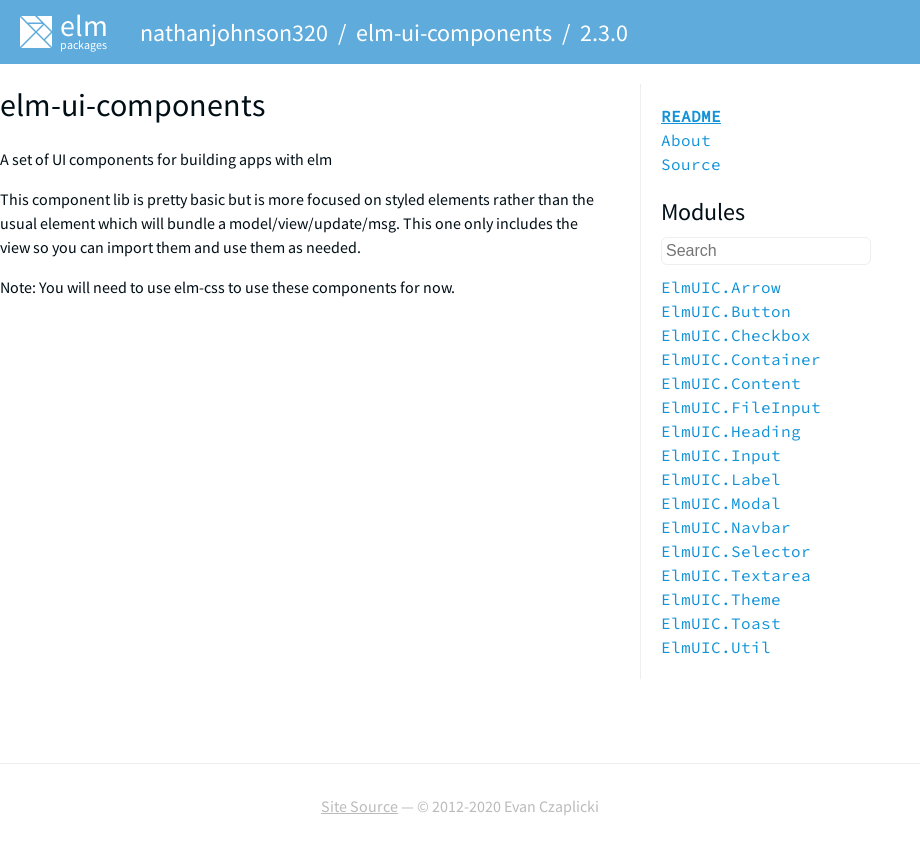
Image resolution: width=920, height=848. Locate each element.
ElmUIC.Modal (721, 503)
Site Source (359, 806)
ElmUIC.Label (721, 479)
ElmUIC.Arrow (721, 287)
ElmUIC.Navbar (726, 527)
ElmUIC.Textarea (736, 575)
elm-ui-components (454, 32)
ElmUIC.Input (721, 455)
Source (691, 164)
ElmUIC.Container (741, 359)
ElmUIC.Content (731, 383)
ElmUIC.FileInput (741, 407)
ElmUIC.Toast (721, 623)
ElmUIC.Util (716, 647)
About (686, 140)
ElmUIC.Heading (731, 431)
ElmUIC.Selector (736, 551)
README (691, 116)
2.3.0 (604, 32)
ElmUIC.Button (726, 311)
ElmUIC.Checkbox (736, 335)
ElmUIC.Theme (721, 599)
